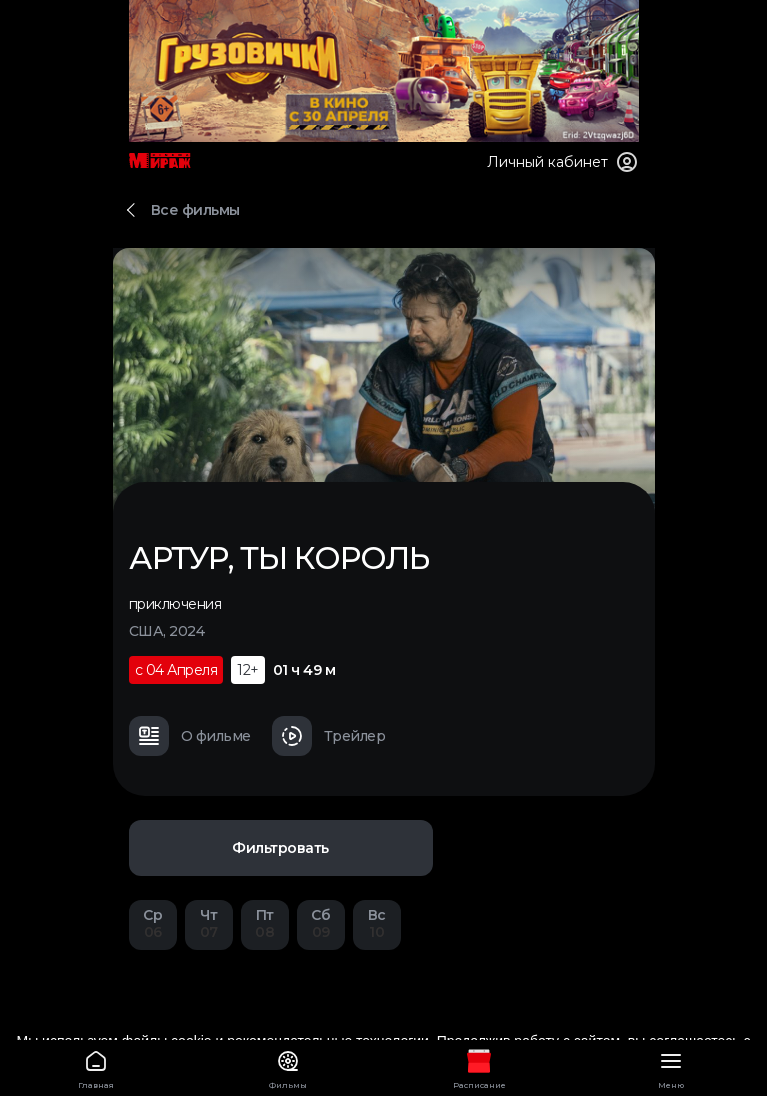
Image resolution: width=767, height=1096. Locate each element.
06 (153, 923)
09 (321, 923)
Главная (96, 1066)
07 (209, 923)
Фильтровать (280, 848)
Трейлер (329, 736)
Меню (671, 1066)
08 (265, 923)
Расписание (480, 1066)
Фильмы (288, 1066)
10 (377, 923)
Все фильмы (195, 210)
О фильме (190, 736)
